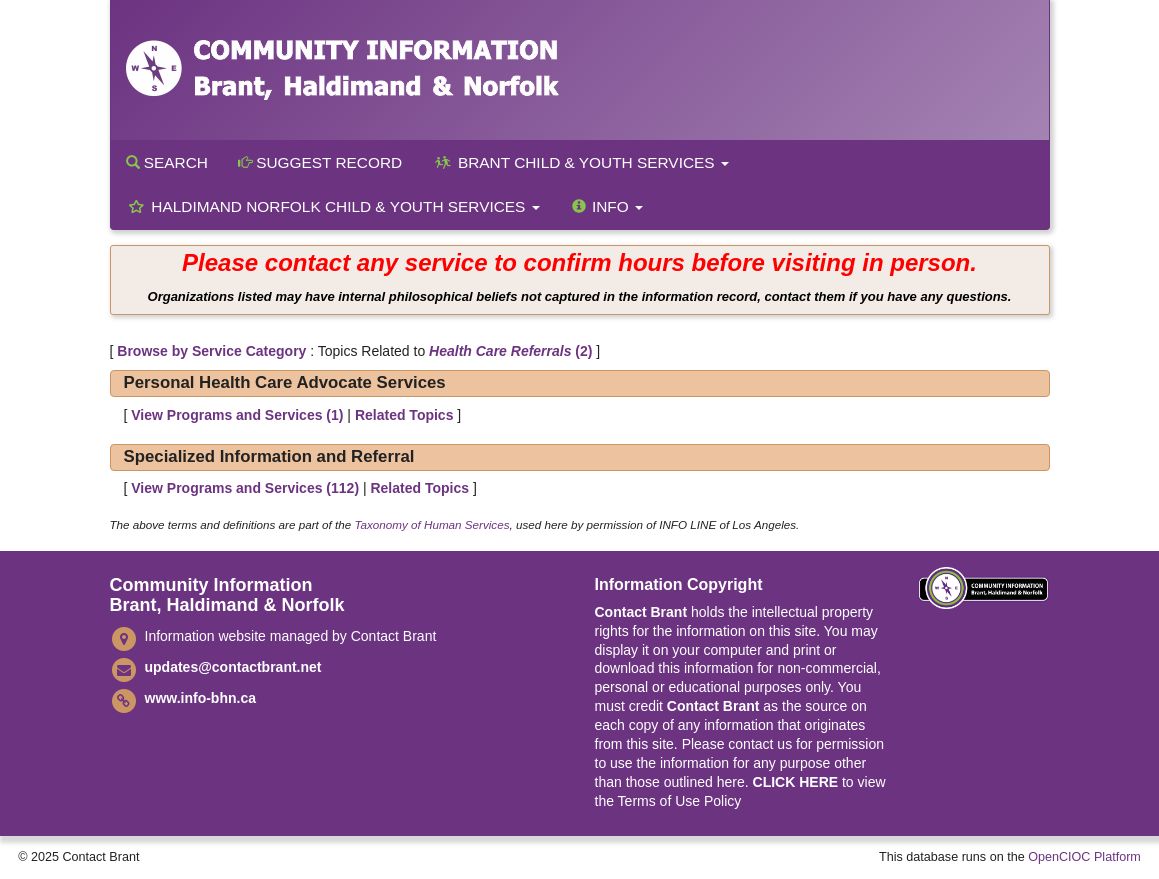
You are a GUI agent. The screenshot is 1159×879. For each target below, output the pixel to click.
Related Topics (404, 415)
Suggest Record (320, 162)
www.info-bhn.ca (200, 698)
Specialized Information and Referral (269, 456)
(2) (510, 351)
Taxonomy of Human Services (431, 524)
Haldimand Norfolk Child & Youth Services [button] (333, 206)
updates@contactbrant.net (233, 667)
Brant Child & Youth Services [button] (580, 162)
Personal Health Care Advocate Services (285, 382)
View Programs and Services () (237, 415)
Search (167, 162)
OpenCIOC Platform (1084, 857)
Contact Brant (641, 612)
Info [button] (606, 206)
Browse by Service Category (211, 351)
